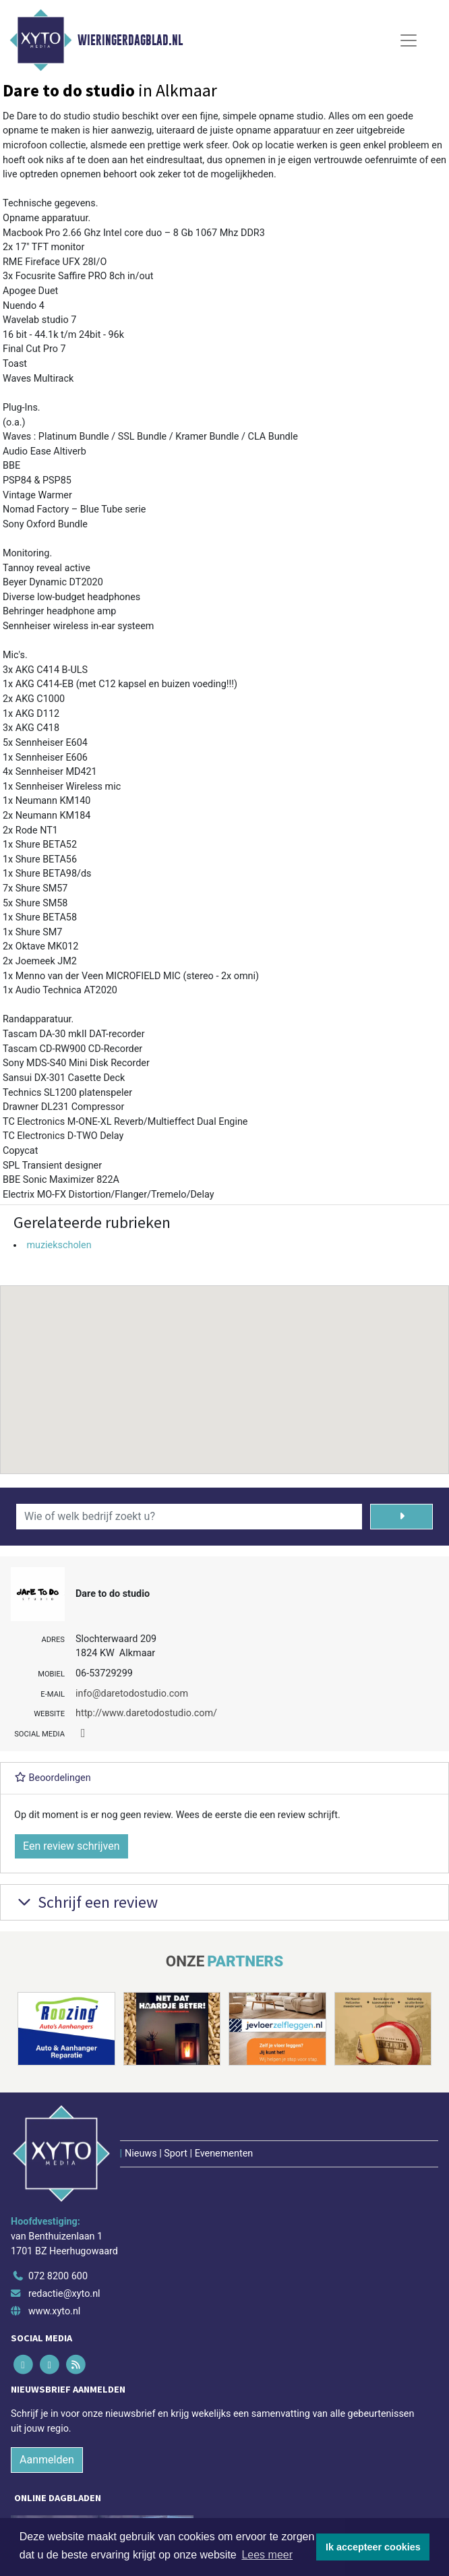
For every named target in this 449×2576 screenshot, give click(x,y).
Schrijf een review (86, 1902)
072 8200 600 (58, 2276)
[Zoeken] (401, 1516)
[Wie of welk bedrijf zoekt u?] (189, 1516)
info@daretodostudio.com (132, 1693)
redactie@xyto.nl (64, 2294)
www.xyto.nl (54, 2311)
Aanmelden (47, 2459)
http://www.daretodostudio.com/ (146, 1713)
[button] (224, 1367)
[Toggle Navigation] (408, 40)
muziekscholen (58, 1245)
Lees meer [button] (267, 2554)
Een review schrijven (71, 1846)
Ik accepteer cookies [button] (373, 2547)
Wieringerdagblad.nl (130, 40)
